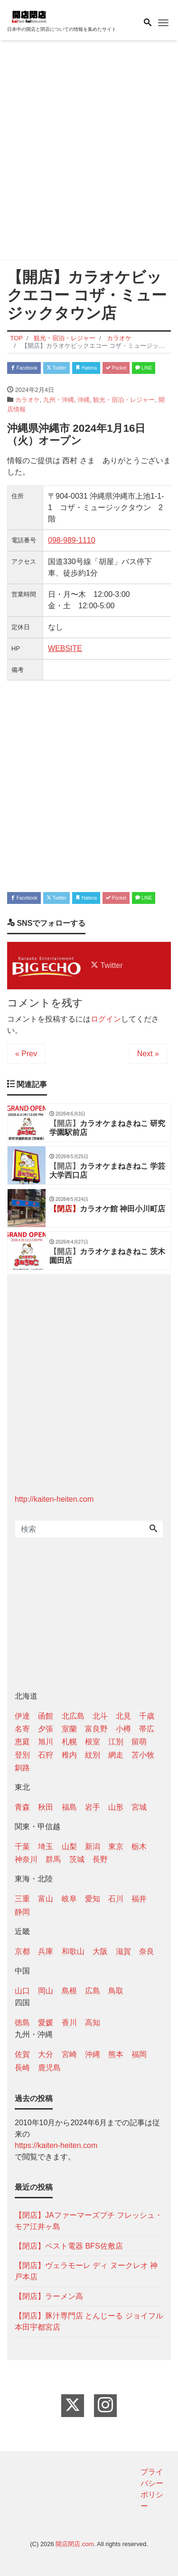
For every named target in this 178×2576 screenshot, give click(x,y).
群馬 (53, 1859)
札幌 (69, 1742)
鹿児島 (49, 2068)
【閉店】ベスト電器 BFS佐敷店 (69, 2246)
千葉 (22, 1846)
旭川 (45, 1742)
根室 (92, 1742)
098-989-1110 (71, 540)
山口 (22, 1991)
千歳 (146, 1716)
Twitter (56, 368)
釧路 (22, 1768)
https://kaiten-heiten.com (56, 2145)
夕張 (45, 1729)
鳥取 (115, 1991)
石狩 (45, 1755)
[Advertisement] (89, 152)
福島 (69, 1807)
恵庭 (22, 1742)
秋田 (45, 1807)
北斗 (100, 1716)
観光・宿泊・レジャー (124, 399)
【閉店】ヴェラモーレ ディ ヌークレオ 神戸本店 (86, 2271)
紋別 (92, 1755)
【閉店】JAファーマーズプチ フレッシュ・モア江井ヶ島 (88, 2221)
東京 (115, 1846)
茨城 (76, 1859)
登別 (22, 1755)
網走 (115, 1755)
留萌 (139, 1742)
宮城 (139, 1807)
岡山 (45, 1991)
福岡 (139, 2054)
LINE (143, 368)
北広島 (73, 1716)
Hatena (86, 368)
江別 (115, 1742)
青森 (22, 1807)
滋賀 (123, 1951)
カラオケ (27, 399)
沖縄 (83, 399)
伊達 (22, 1716)
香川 (69, 2022)
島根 (69, 1991)
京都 (22, 1951)
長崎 (22, 2068)
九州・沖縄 (58, 399)
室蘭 (69, 1729)
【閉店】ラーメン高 (49, 2296)
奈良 (146, 1951)
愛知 (92, 1899)
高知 (92, 2022)
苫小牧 (142, 1755)
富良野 (96, 1729)
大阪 (100, 1951)
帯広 (146, 1729)
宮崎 (69, 2054)
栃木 (139, 1846)
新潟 (92, 1846)
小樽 (123, 1729)
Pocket (116, 368)
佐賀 (22, 2054)
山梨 (69, 1846)
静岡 (22, 1912)
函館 (45, 1716)
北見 (123, 1716)
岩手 (92, 1807)
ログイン (106, 1019)
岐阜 (69, 1899)
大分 (45, 2054)
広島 (92, 1991)
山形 (115, 1807)
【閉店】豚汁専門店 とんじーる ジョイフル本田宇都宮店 (89, 2321)
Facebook (23, 368)
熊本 (115, 2054)
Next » (148, 1054)
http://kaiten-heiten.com (54, 1499)
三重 (22, 1899)
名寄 (22, 1729)
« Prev (26, 1054)
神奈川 (26, 1859)
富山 (45, 1899)
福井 (139, 1899)
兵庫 (45, 1951)
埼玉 (45, 1846)
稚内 (69, 1755)
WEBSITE (65, 648)
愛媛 (45, 2022)
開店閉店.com (75, 2544)
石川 (115, 1899)
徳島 (22, 2022)
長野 (100, 1859)
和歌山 (73, 1951)
